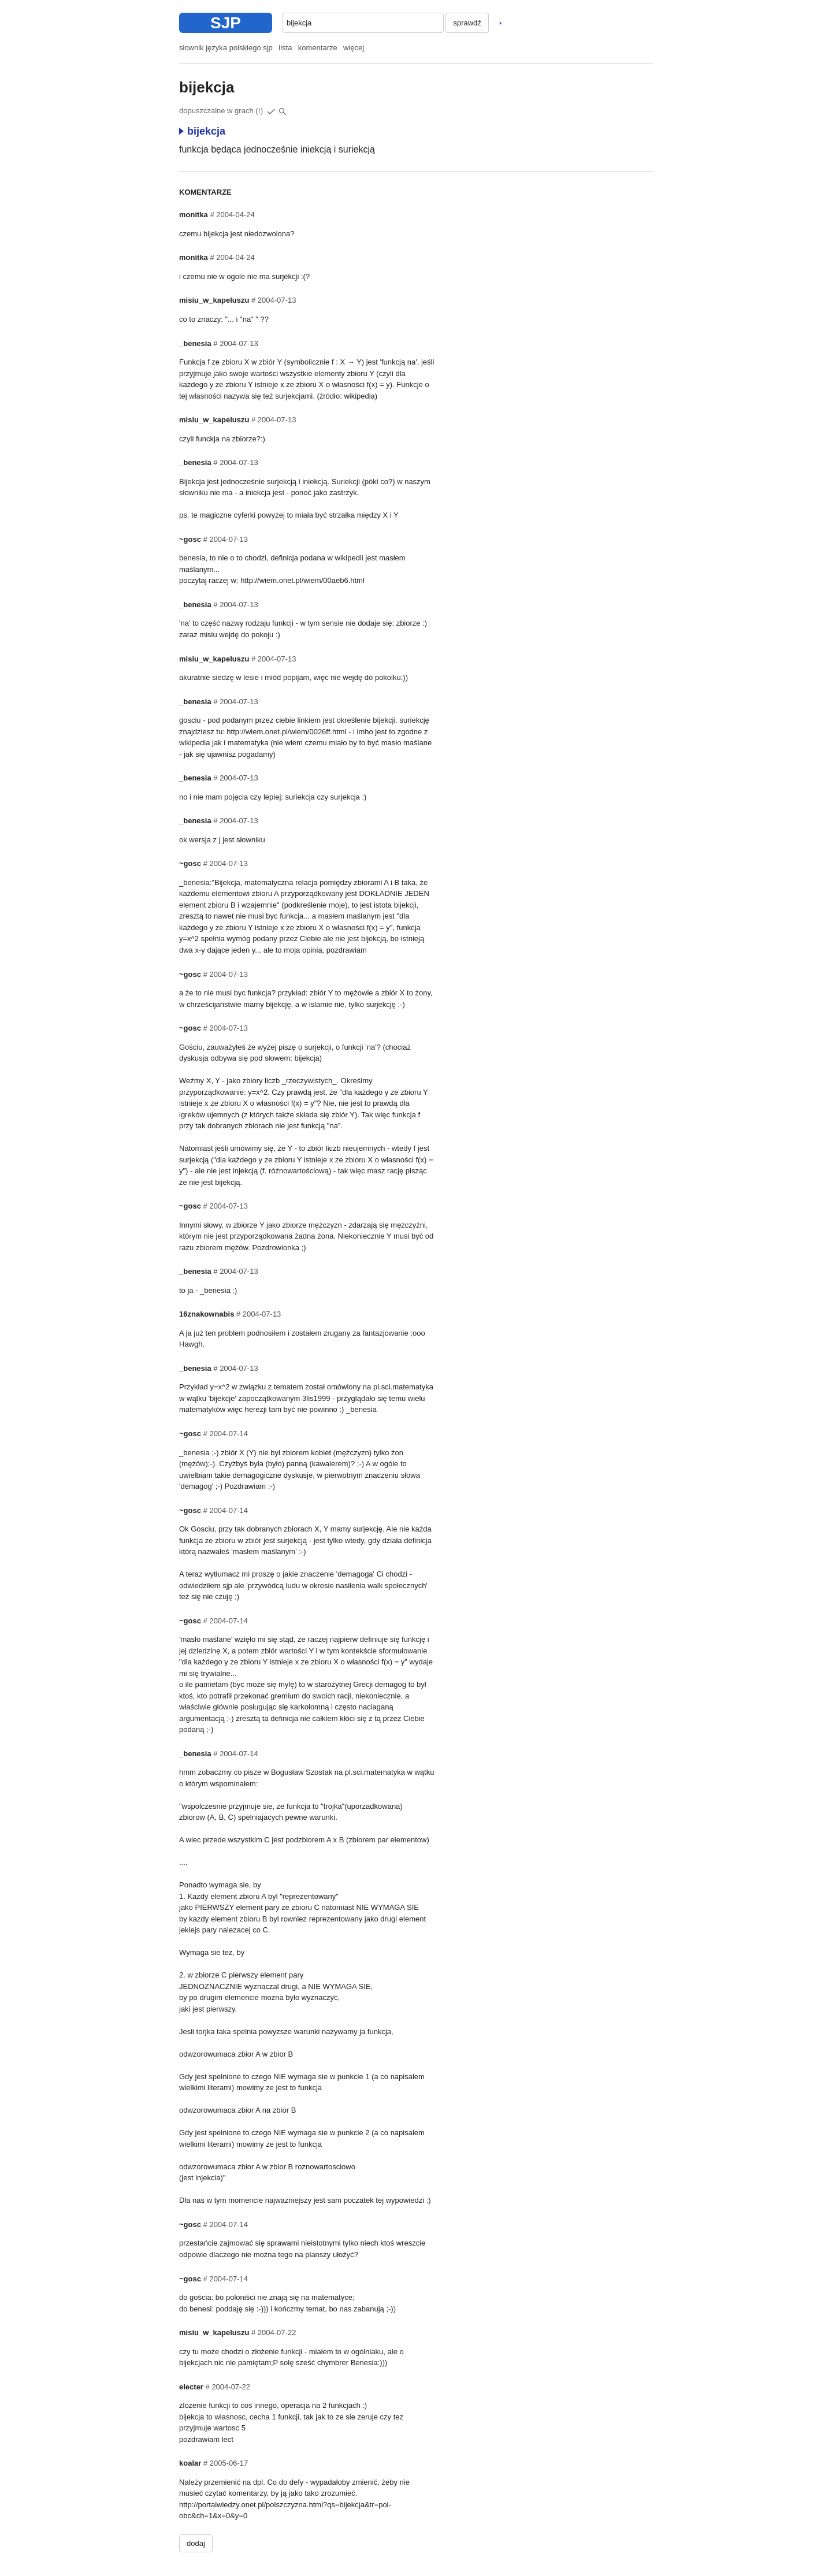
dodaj (196, 2543)
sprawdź (467, 22)
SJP (225, 23)
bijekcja (202, 131)
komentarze (317, 47)
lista (285, 47)
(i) (259, 111)
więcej (353, 47)
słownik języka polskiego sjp (226, 47)
